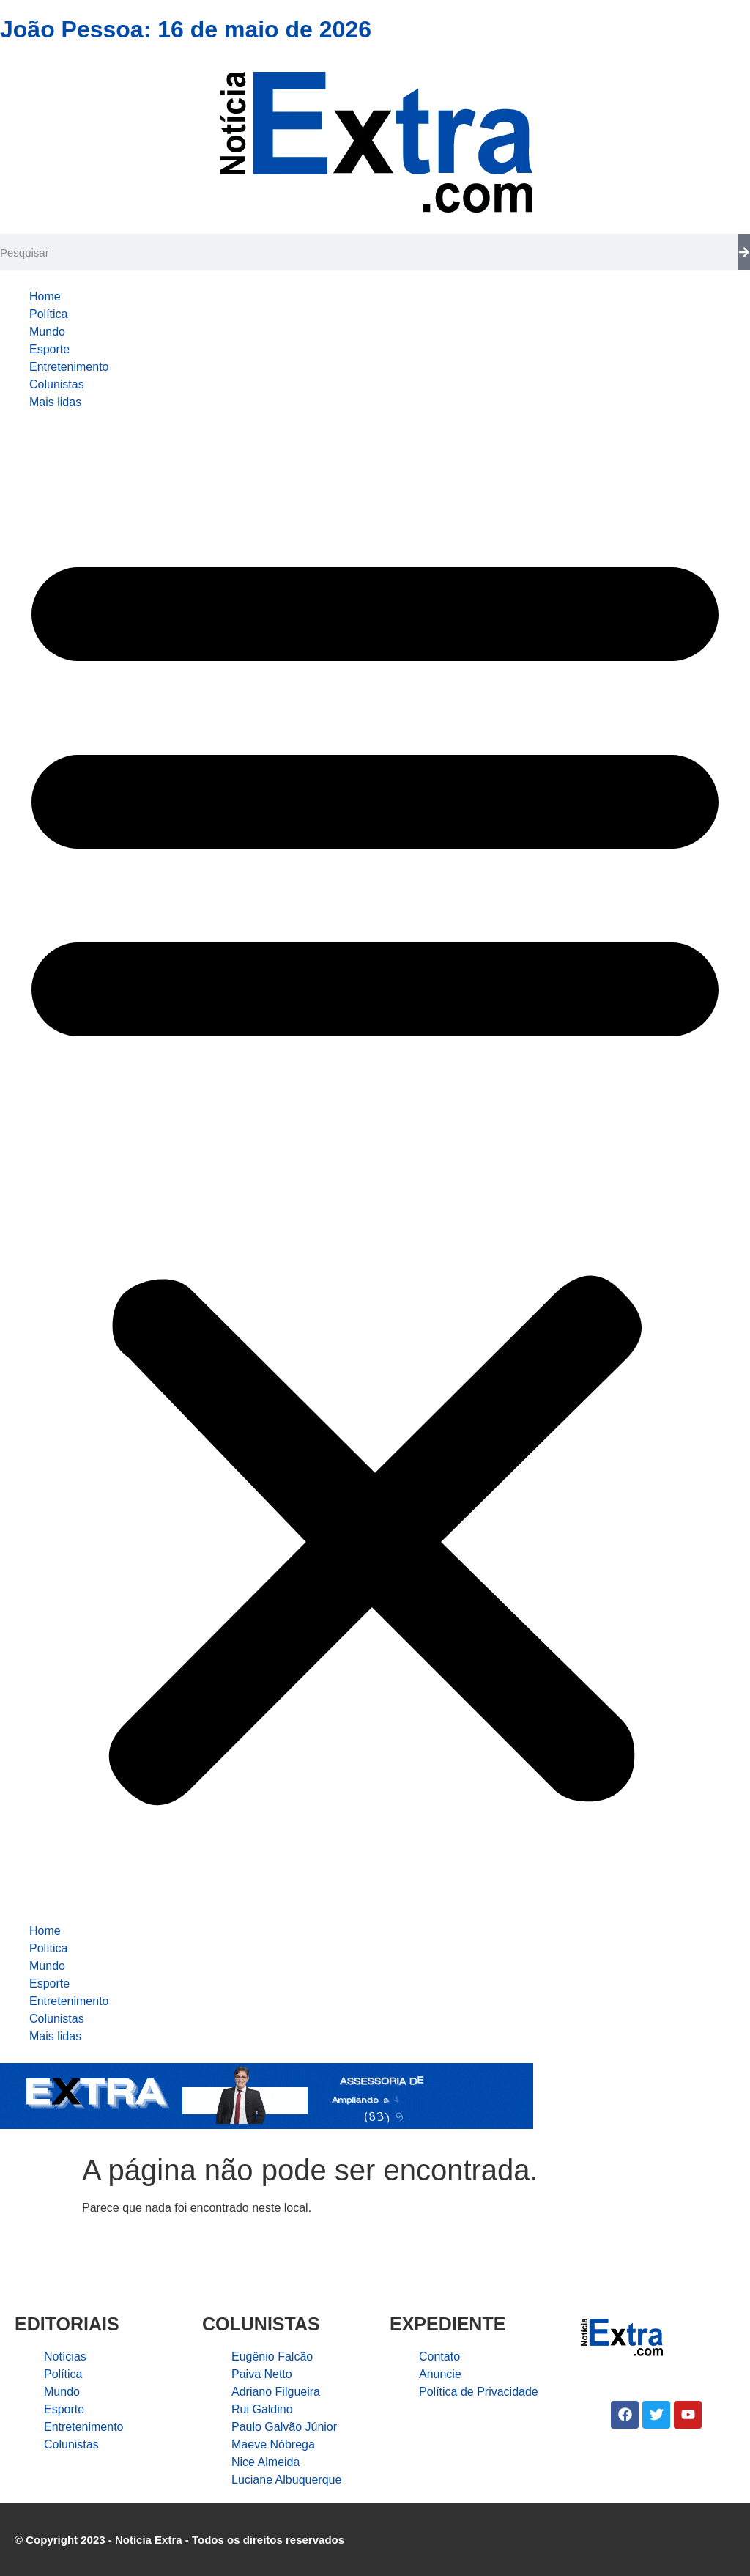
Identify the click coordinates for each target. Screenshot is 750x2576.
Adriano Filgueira (275, 2391)
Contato (439, 2356)
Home (45, 296)
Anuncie (440, 2374)
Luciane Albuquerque (286, 2479)
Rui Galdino (262, 2409)
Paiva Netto (261, 2374)
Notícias (65, 2356)
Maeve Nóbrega (273, 2444)
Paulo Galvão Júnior (284, 2427)
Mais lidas (55, 402)
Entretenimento (69, 367)
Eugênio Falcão (272, 2356)
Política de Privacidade (478, 2391)
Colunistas (56, 384)
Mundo (47, 331)
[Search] (744, 252)
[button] (375, 1166)
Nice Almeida (265, 2462)
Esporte (49, 349)
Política (48, 314)
